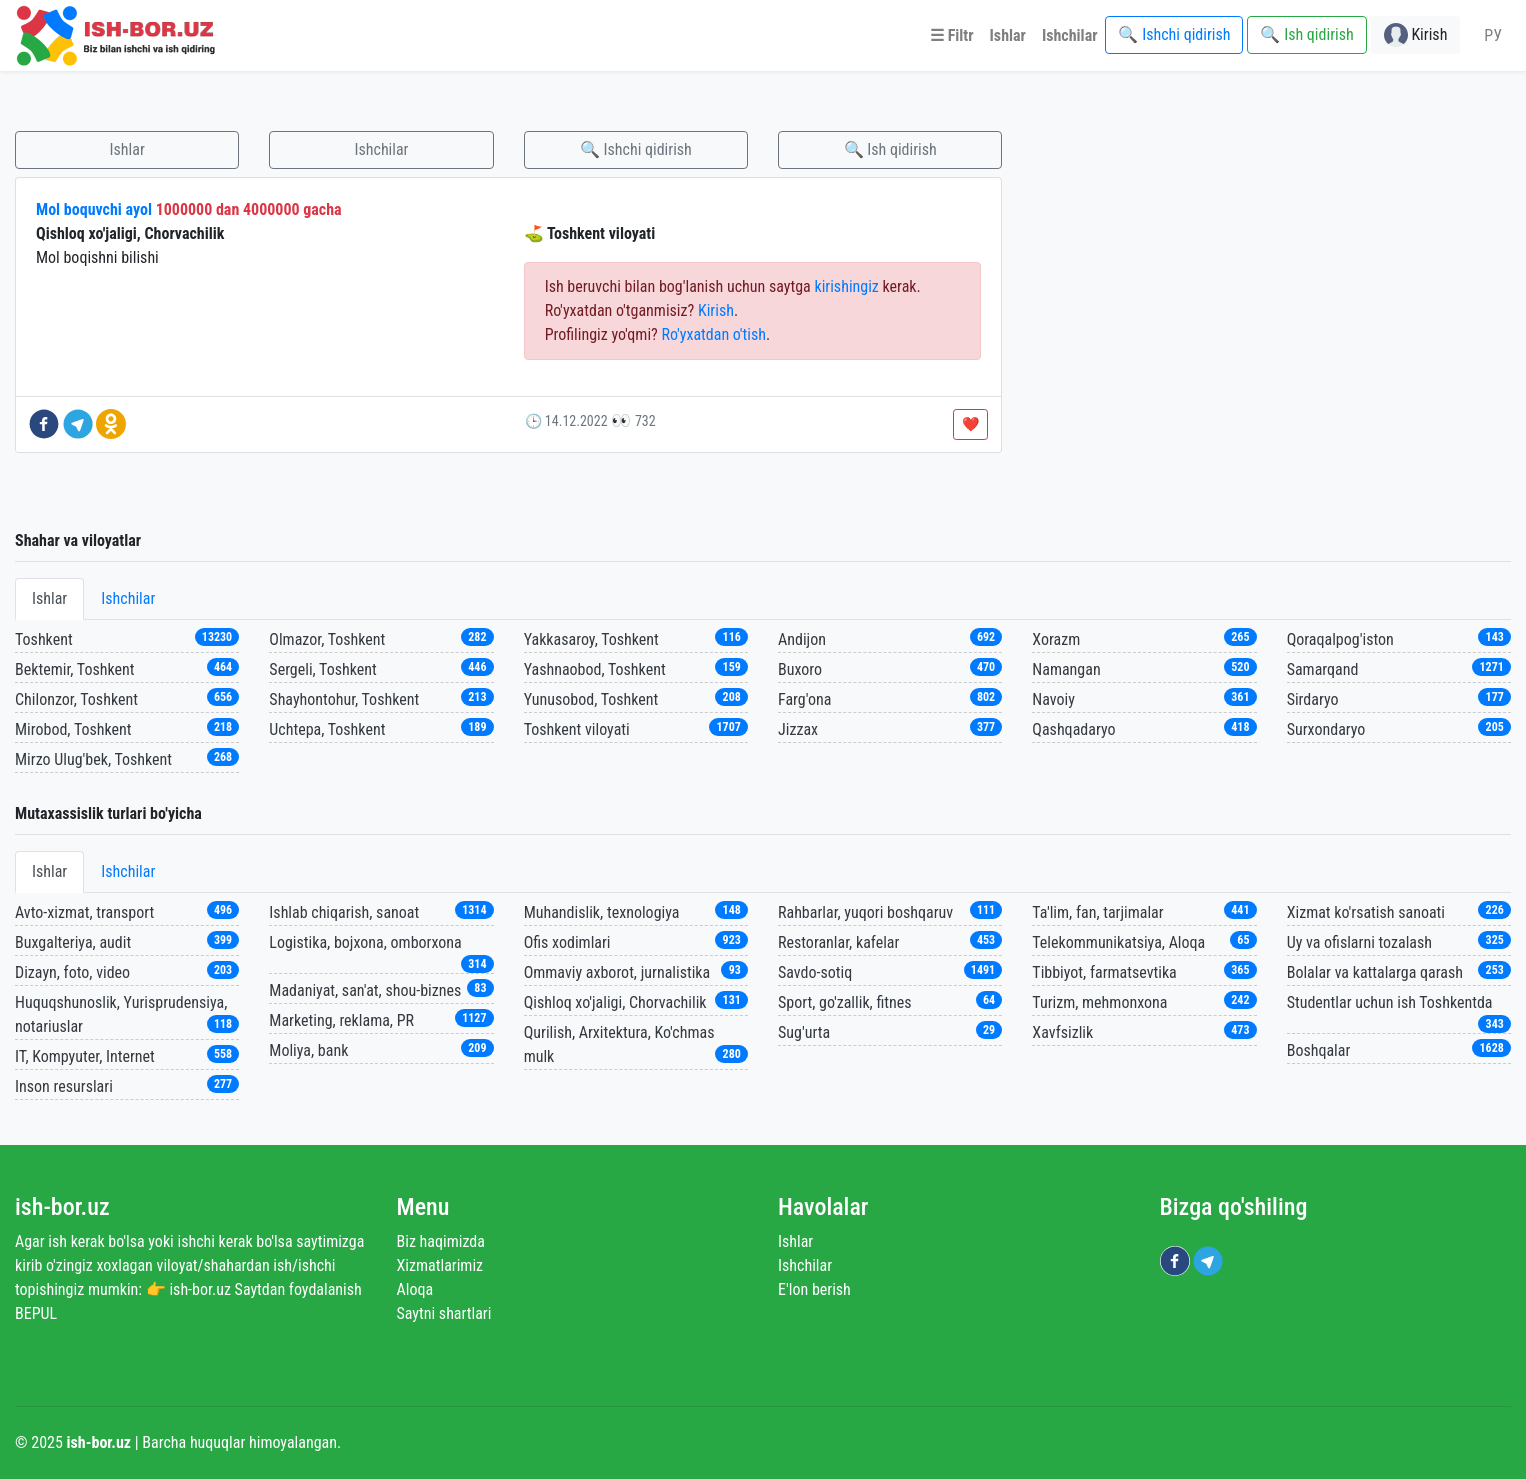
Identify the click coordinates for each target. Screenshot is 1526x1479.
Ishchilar (381, 149)
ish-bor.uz (62, 1207)
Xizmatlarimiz (440, 1265)
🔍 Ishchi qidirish (636, 149)
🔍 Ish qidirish (890, 149)
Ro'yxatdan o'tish (713, 334)
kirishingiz (846, 286)
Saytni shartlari (444, 1313)
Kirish (716, 310)
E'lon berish (814, 1289)
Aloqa (415, 1289)
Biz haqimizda (441, 1241)
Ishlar (127, 149)
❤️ (970, 424)
